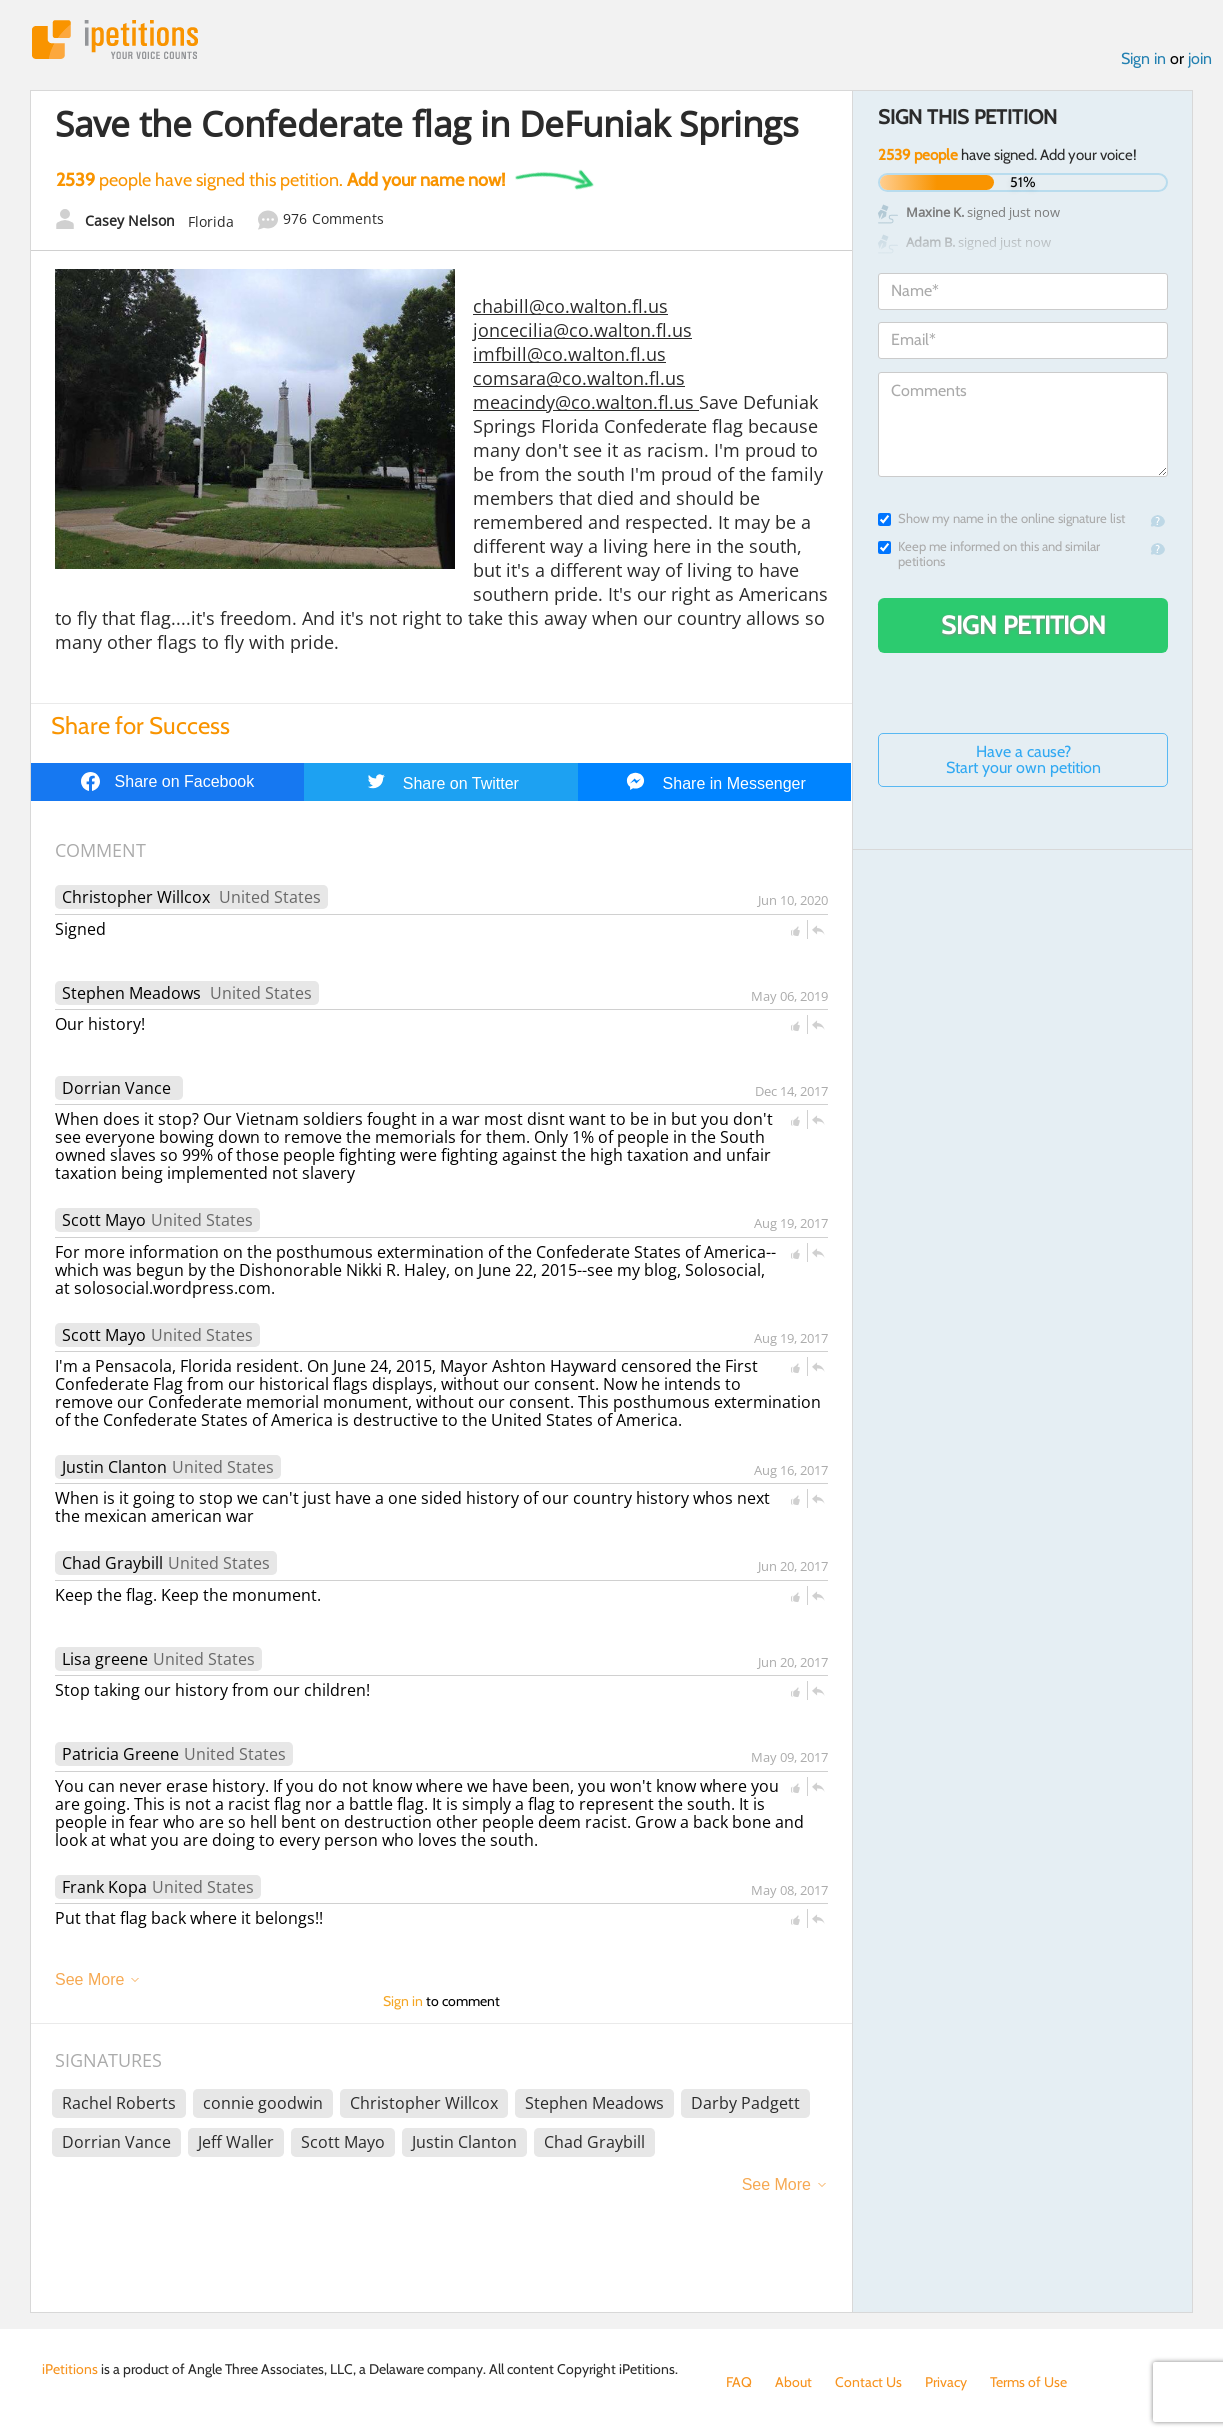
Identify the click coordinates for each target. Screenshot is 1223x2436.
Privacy (946, 2382)
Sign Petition (1023, 625)
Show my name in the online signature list (1001, 518)
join (1200, 58)
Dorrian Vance (116, 1088)
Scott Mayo (104, 1220)
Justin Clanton (114, 1467)
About (793, 2382)
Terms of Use (1028, 2382)
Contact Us (868, 2382)
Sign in (1143, 58)
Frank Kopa (104, 1887)
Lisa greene (105, 1659)
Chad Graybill (112, 1563)
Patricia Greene (120, 1754)
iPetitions (115, 39)
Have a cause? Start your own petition (1023, 759)
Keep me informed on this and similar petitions (989, 554)
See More (89, 1979)
